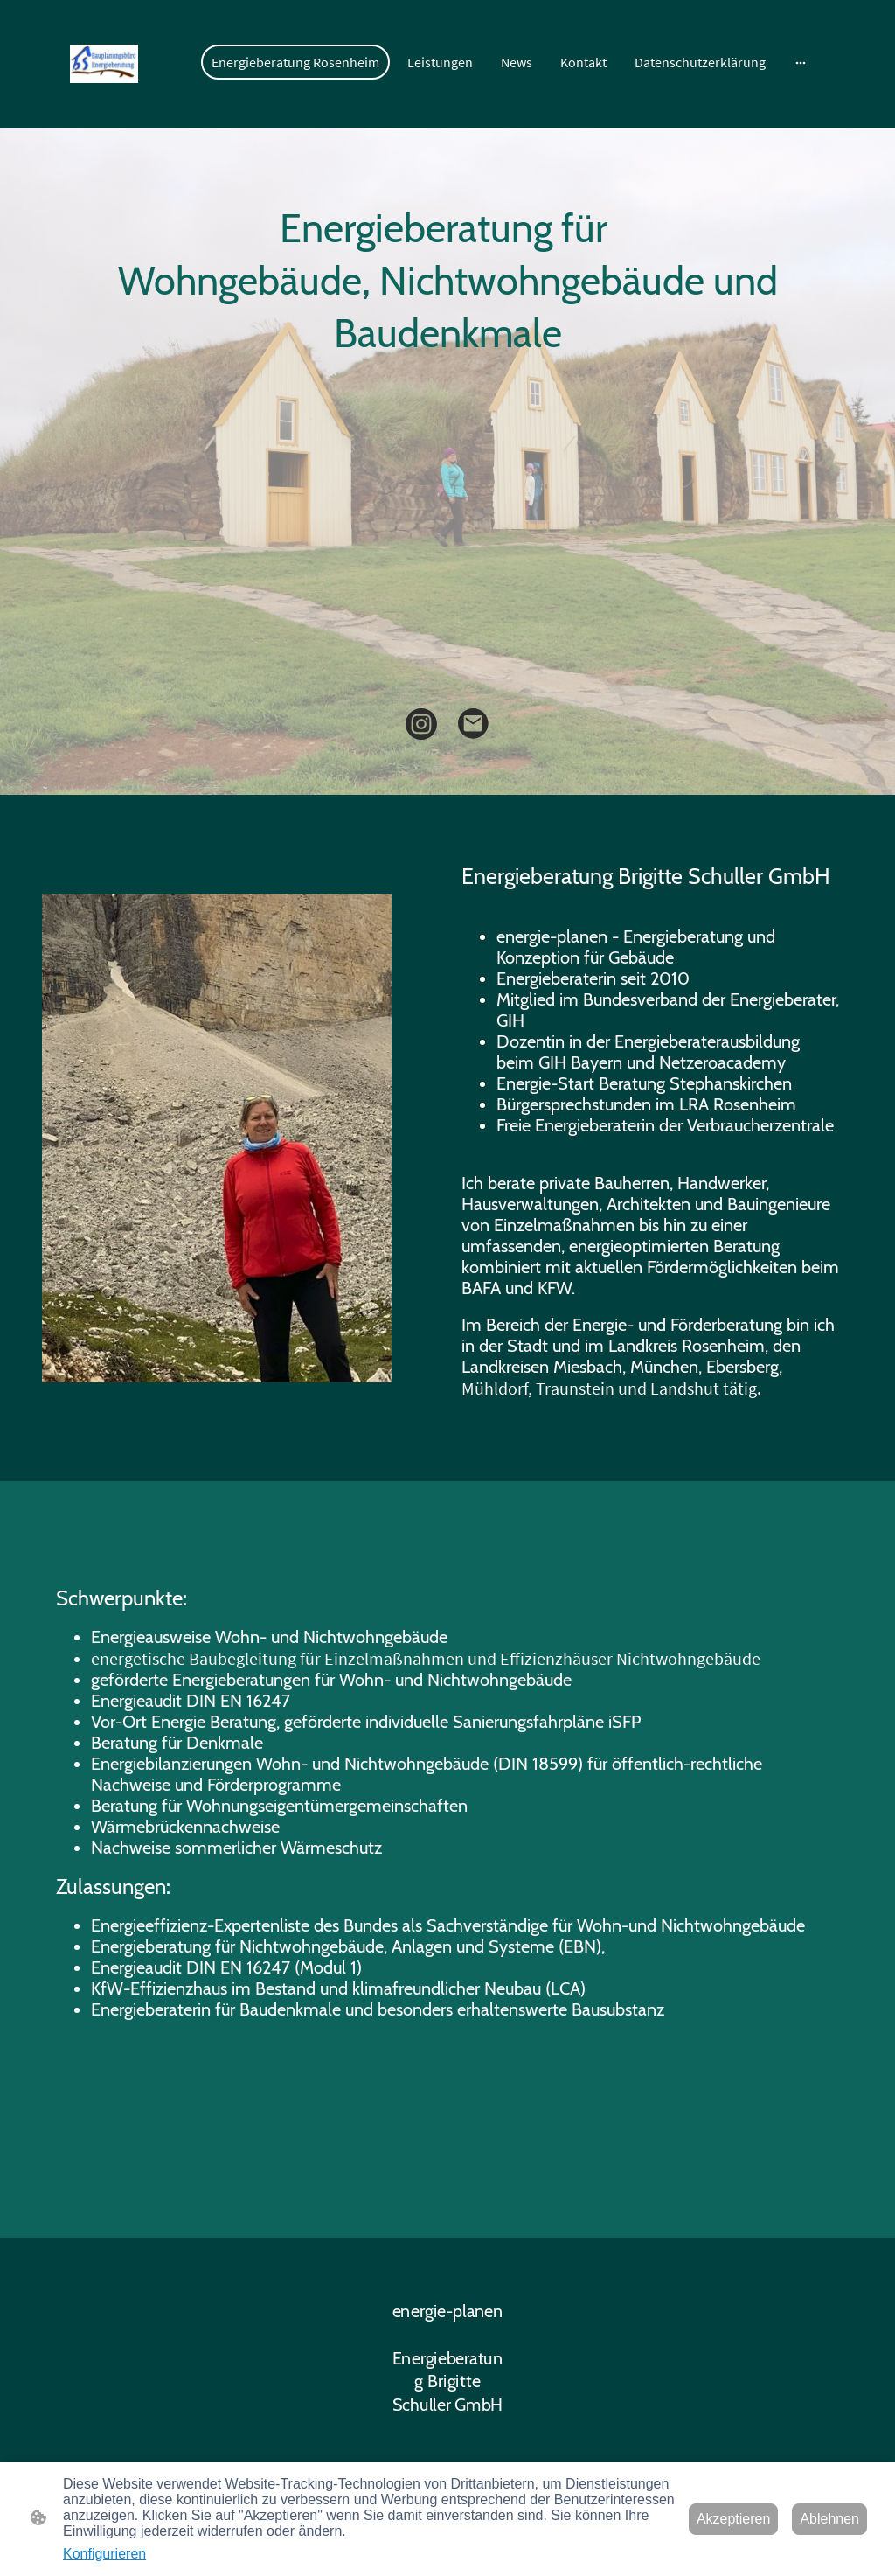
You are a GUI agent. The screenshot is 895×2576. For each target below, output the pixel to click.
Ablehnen (829, 2518)
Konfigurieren (104, 2553)
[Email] (473, 724)
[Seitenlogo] (104, 64)
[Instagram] (421, 724)
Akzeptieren (734, 2518)
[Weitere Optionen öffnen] (800, 62)
